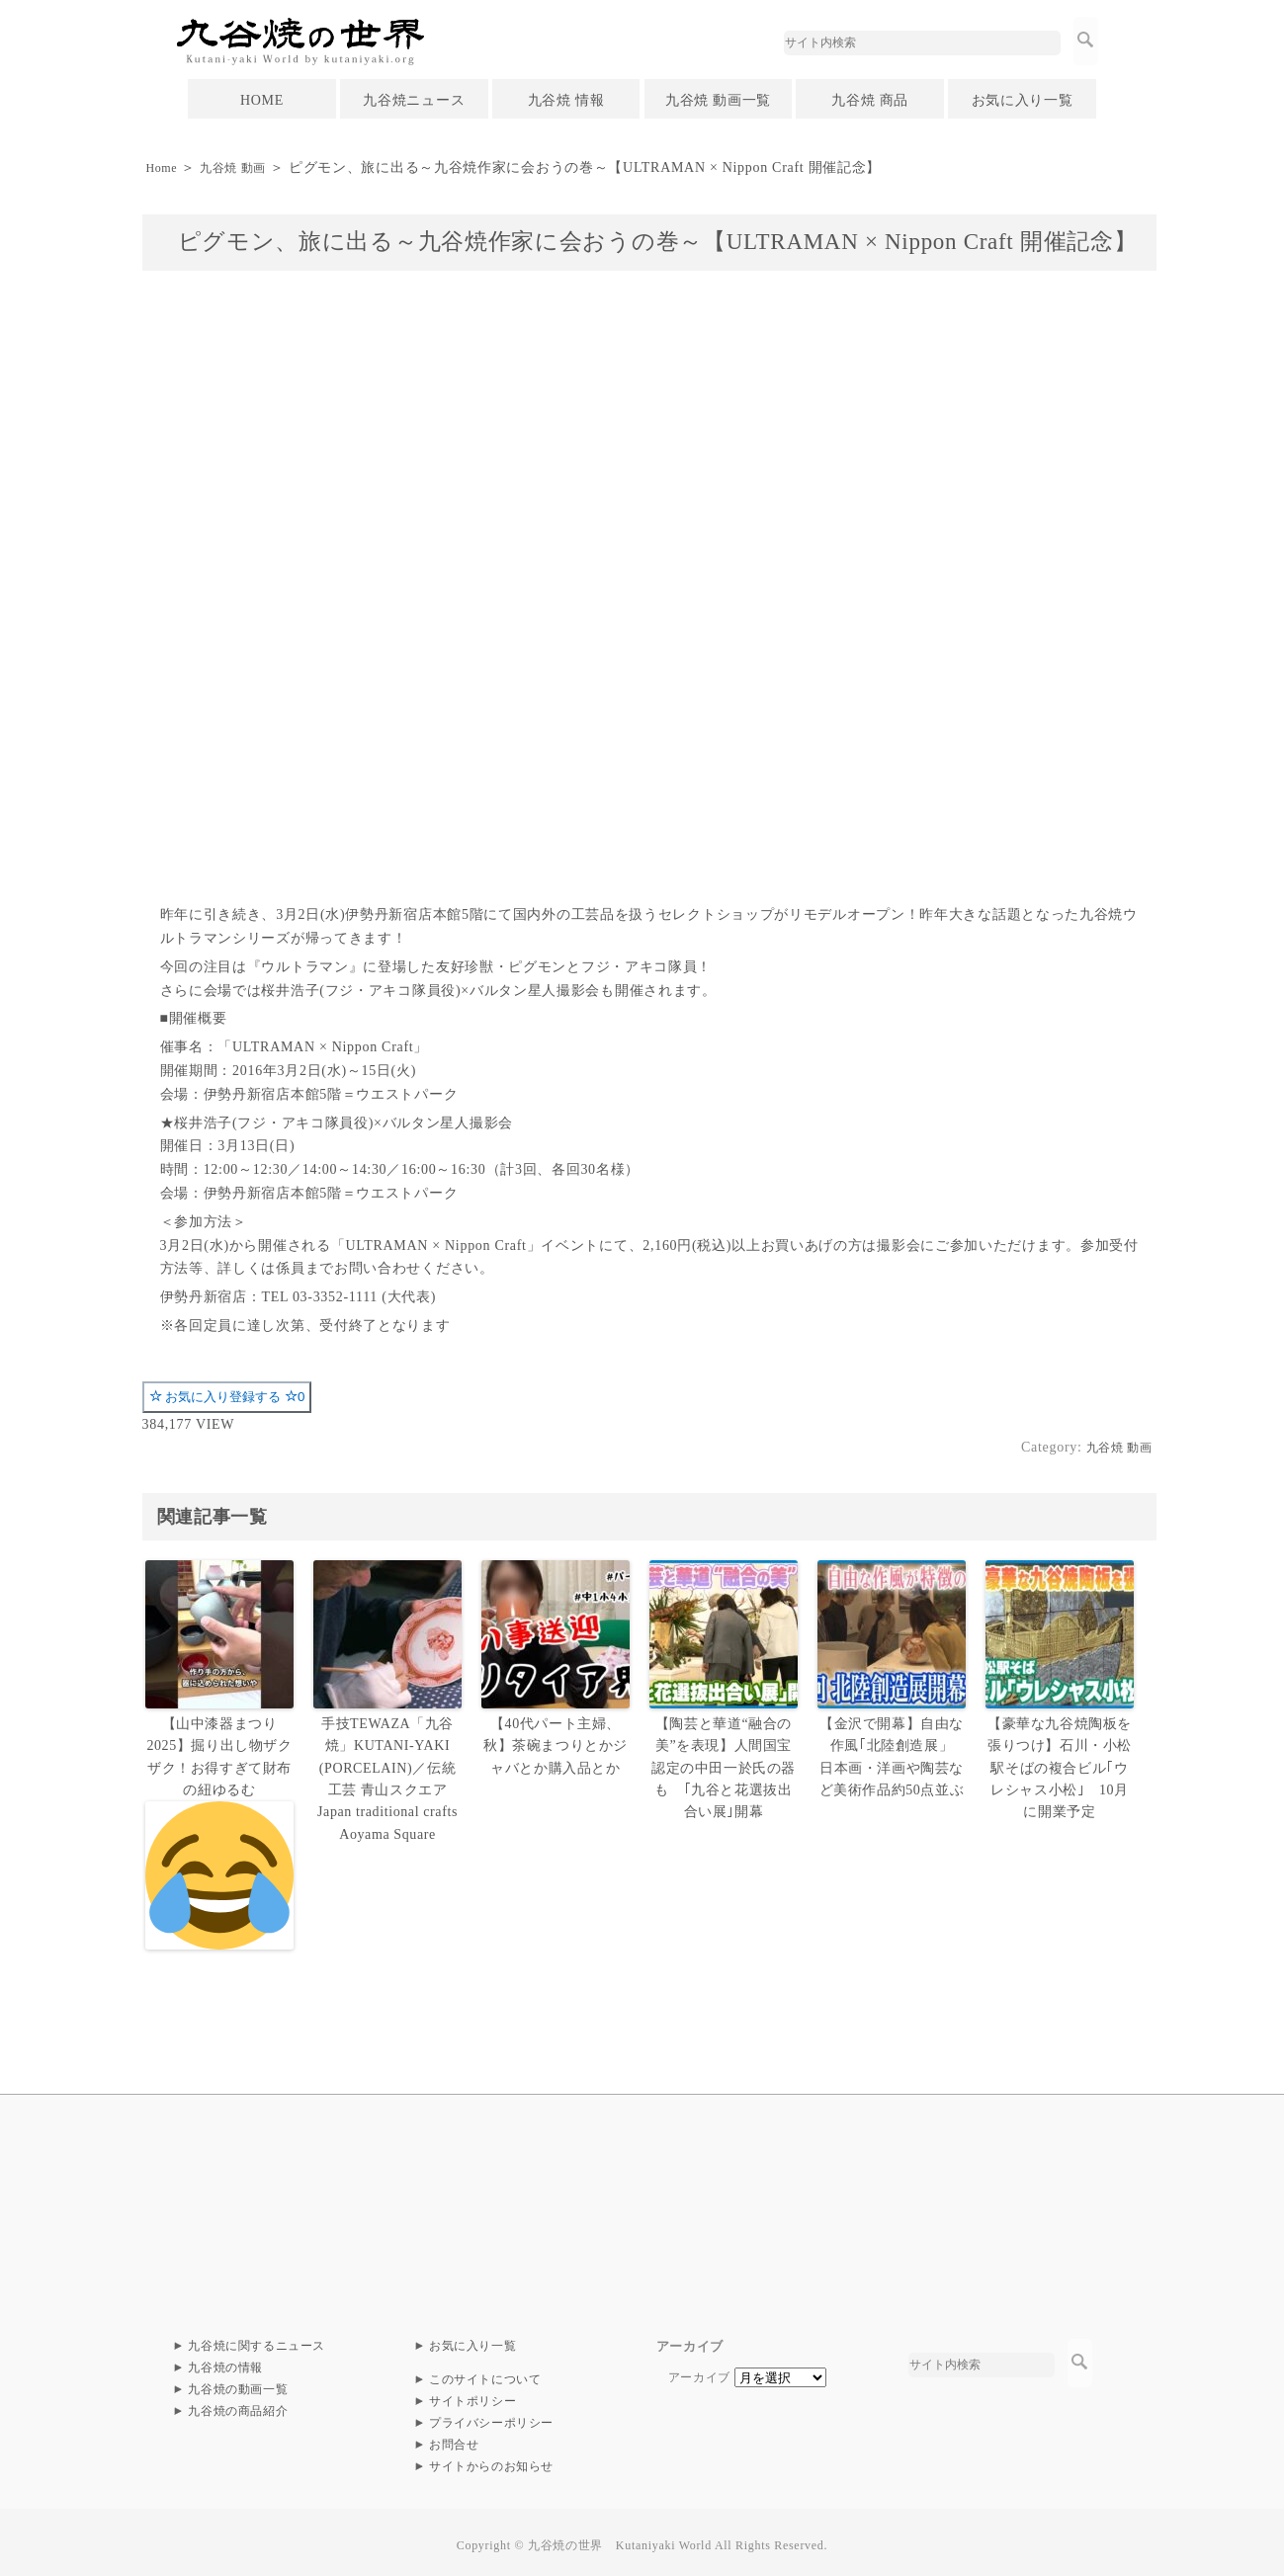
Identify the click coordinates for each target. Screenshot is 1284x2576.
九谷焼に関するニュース (257, 2340)
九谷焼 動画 (244, 167)
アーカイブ (699, 2371)
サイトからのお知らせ (492, 2460)
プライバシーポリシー (492, 2417)
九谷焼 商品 (869, 100)
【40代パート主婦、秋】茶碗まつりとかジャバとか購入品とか (555, 1743)
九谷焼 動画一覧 (718, 100)
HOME (262, 100)
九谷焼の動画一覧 (238, 2383)
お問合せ (454, 2439)
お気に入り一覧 (1022, 100)
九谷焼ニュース (414, 100)
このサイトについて (485, 2373)
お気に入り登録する (227, 1396)
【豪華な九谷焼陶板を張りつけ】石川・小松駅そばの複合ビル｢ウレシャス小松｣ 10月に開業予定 (1059, 1763)
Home (163, 167)
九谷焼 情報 (566, 100)
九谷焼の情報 (225, 2361)
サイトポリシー (473, 2395)
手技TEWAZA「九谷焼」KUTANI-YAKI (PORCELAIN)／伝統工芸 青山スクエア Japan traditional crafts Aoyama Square (387, 1774)
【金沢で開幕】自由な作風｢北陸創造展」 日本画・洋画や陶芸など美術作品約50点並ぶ (892, 1753)
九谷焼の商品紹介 (238, 2405)
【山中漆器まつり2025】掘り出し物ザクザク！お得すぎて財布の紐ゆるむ (219, 1829)
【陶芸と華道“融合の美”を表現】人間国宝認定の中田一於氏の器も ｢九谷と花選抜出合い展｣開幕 (725, 1763)
